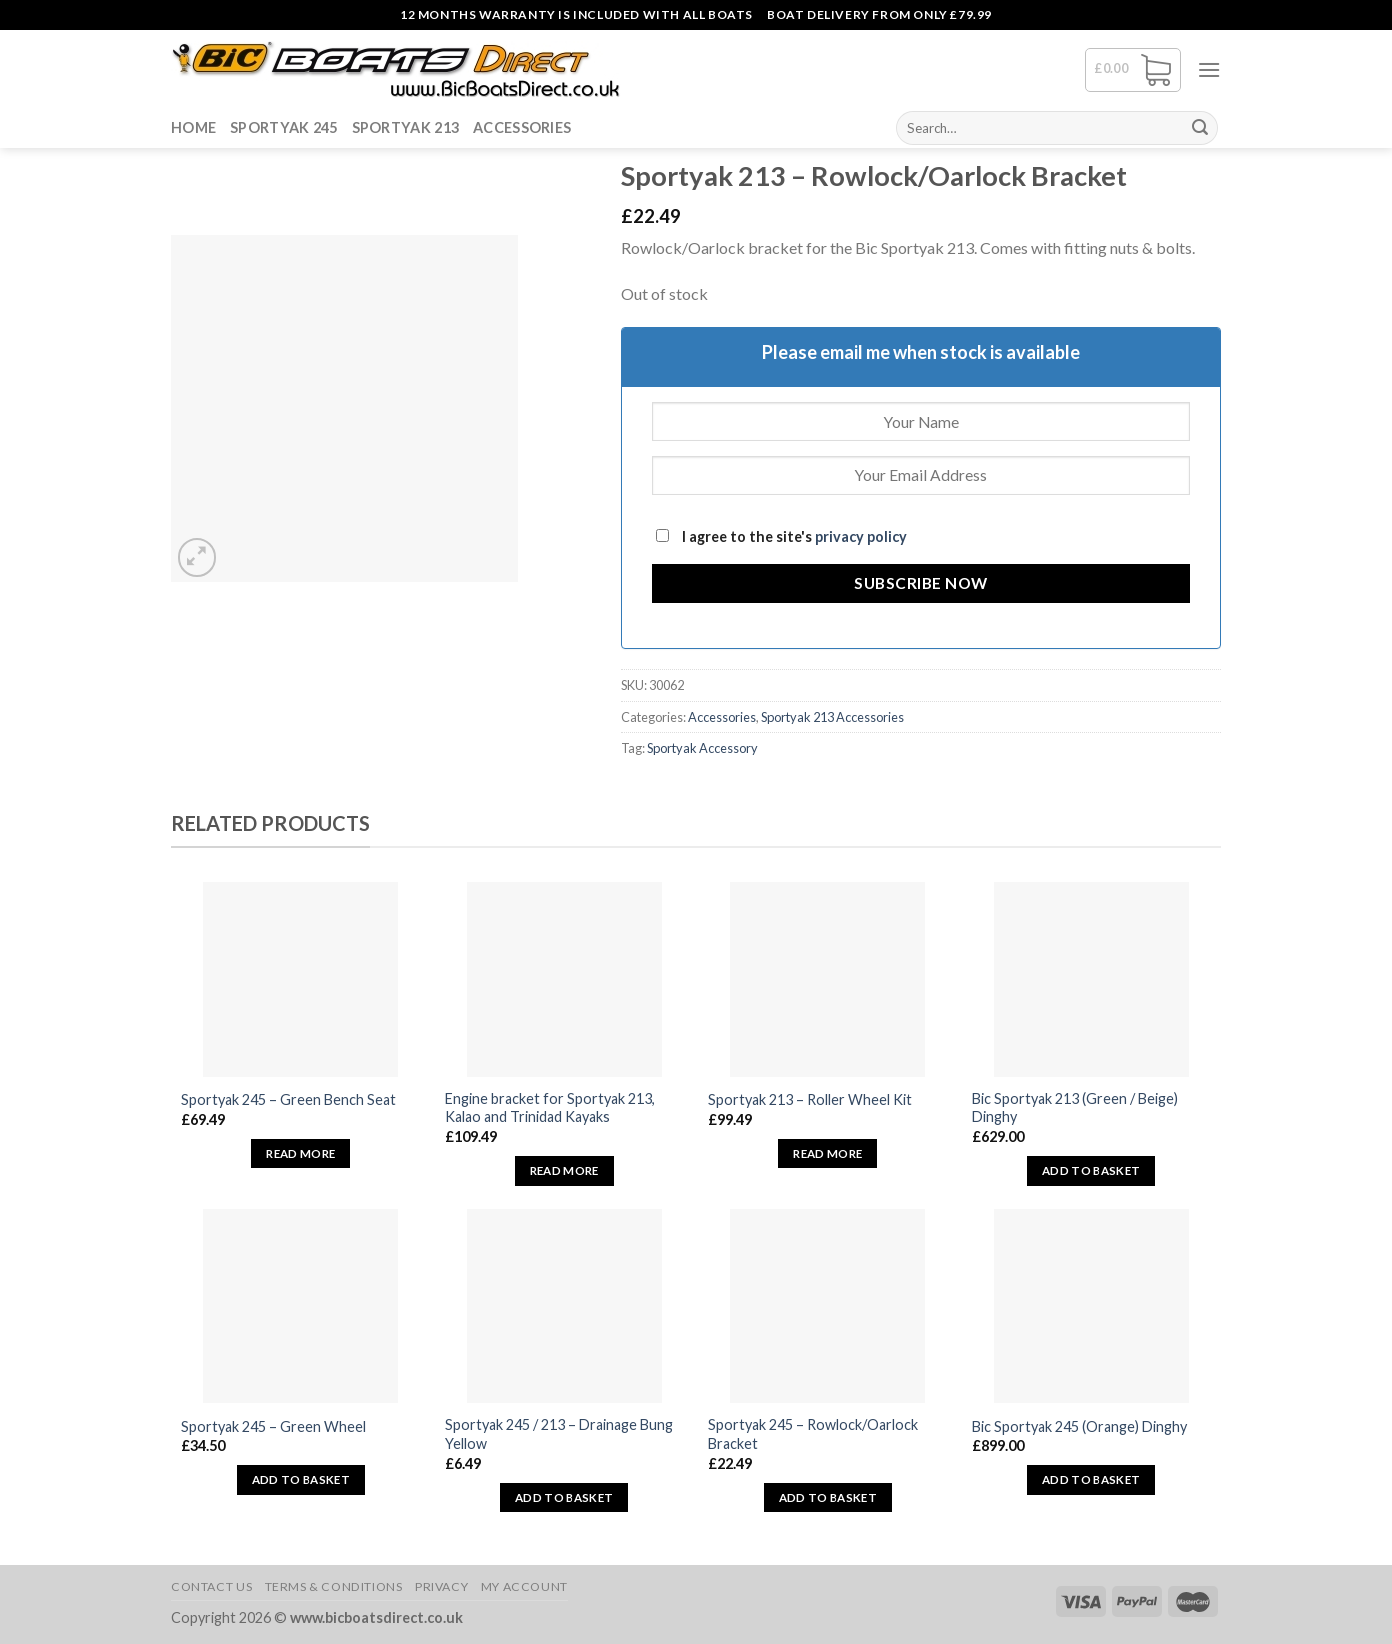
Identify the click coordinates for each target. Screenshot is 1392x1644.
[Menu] (1209, 69)
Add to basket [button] (1091, 1170)
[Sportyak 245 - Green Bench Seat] (300, 979)
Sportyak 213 (405, 127)
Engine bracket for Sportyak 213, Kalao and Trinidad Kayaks (550, 1108)
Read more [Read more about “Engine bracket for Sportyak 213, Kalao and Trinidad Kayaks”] (564, 1170)
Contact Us (211, 1586)
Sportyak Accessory (702, 748)
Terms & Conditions (334, 1586)
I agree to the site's (781, 536)
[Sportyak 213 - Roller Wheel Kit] (827, 979)
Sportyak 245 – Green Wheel (273, 1426)
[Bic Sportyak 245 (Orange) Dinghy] (1091, 1306)
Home (193, 127)
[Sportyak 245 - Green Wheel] (300, 1306)
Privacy (441, 1586)
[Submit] (1200, 128)
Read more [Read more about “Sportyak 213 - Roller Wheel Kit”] (827, 1153)
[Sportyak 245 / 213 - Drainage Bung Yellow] (564, 1306)
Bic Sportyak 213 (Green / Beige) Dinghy (1075, 1108)
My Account (524, 1586)
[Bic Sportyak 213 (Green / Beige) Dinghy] (1091, 979)
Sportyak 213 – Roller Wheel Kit (810, 1099)
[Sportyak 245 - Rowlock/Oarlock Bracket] (827, 1306)
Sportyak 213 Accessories (832, 717)
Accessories (522, 127)
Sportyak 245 (283, 127)
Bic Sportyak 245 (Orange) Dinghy (1079, 1426)
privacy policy (861, 536)
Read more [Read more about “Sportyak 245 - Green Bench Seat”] (300, 1153)
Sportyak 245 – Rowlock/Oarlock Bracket (813, 1434)
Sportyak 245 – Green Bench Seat (288, 1099)
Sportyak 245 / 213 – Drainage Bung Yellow (559, 1434)
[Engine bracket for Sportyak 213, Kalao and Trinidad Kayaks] (564, 979)
